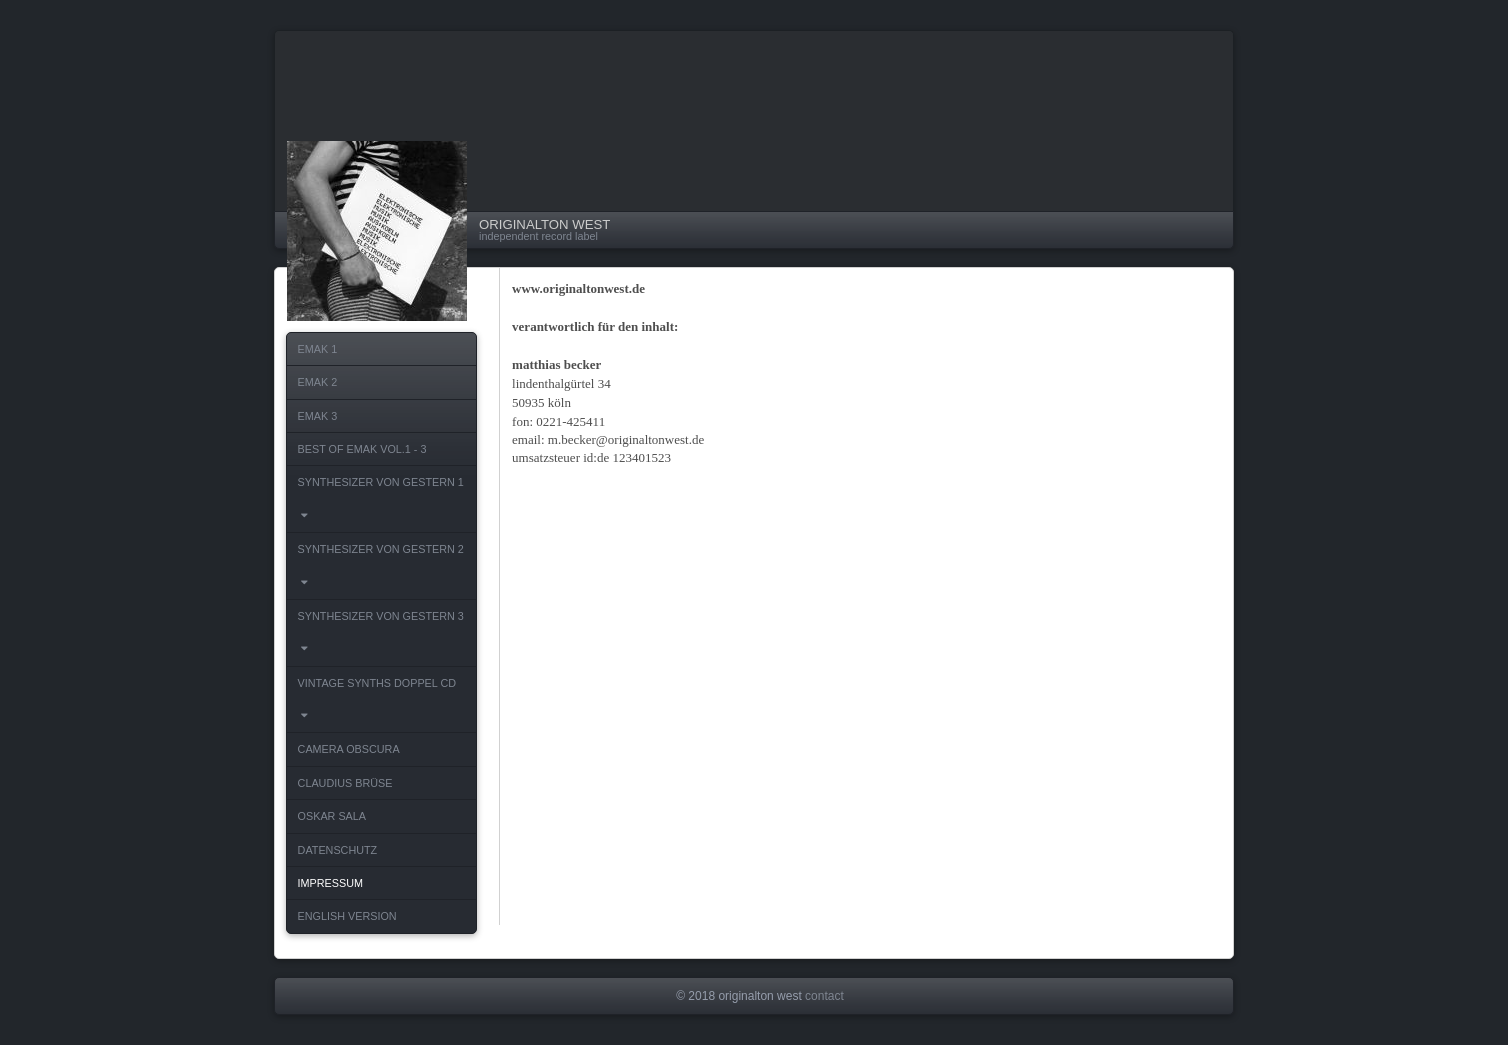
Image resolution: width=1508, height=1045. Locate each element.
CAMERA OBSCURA (349, 749)
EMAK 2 (318, 382)
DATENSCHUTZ (338, 850)
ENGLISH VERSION (347, 916)
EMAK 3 (318, 416)
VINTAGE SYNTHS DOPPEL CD (380, 705)
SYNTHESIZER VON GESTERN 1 (384, 504)
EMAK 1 (318, 349)
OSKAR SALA (332, 816)
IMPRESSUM (330, 883)
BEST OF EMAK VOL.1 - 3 (362, 449)
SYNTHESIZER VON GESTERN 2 (384, 571)
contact (824, 996)
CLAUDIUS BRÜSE (345, 783)
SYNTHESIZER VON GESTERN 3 (384, 638)
